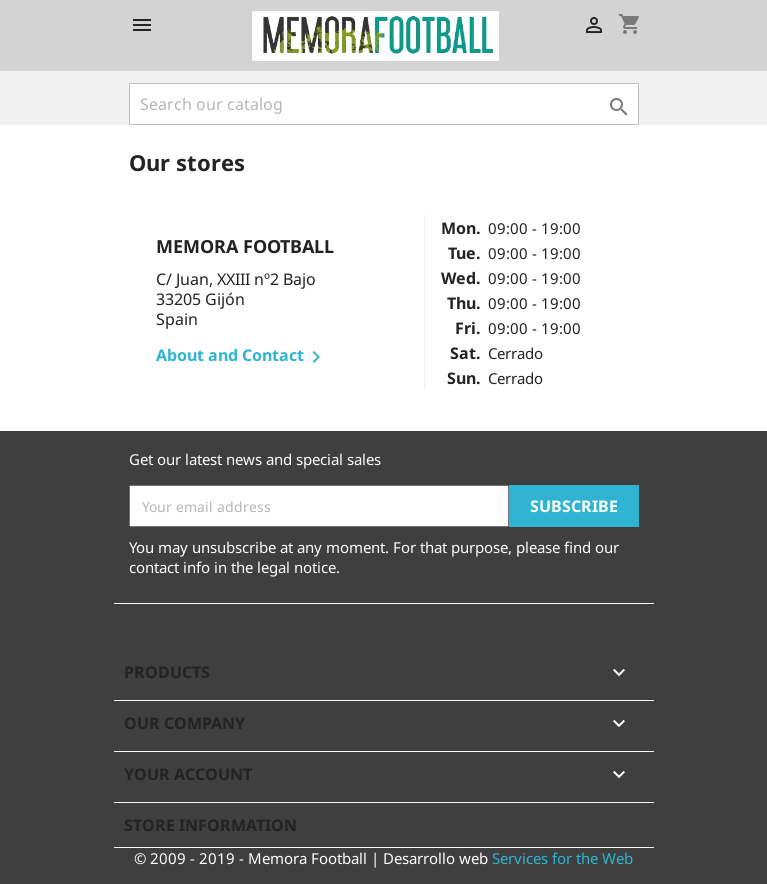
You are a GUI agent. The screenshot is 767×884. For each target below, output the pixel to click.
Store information (210, 825)
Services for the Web (562, 858)
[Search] (384, 104)
